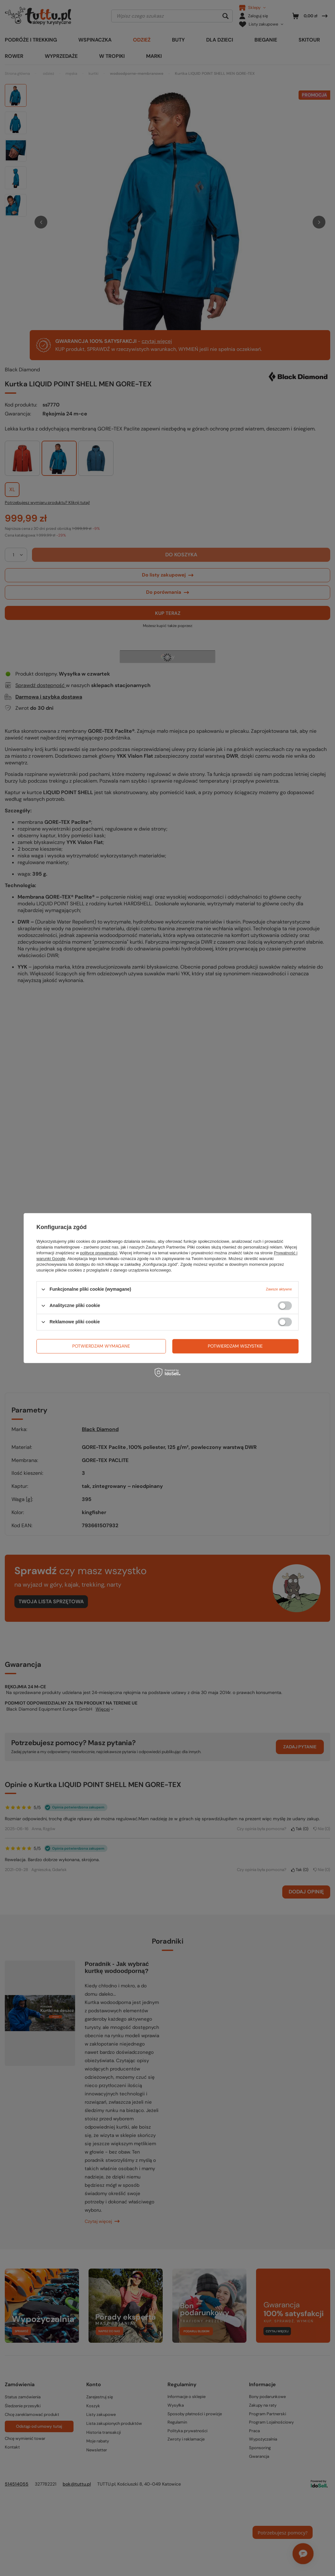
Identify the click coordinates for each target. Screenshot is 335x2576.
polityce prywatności (98, 1252)
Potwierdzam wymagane (101, 1346)
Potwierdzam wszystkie (235, 1346)
